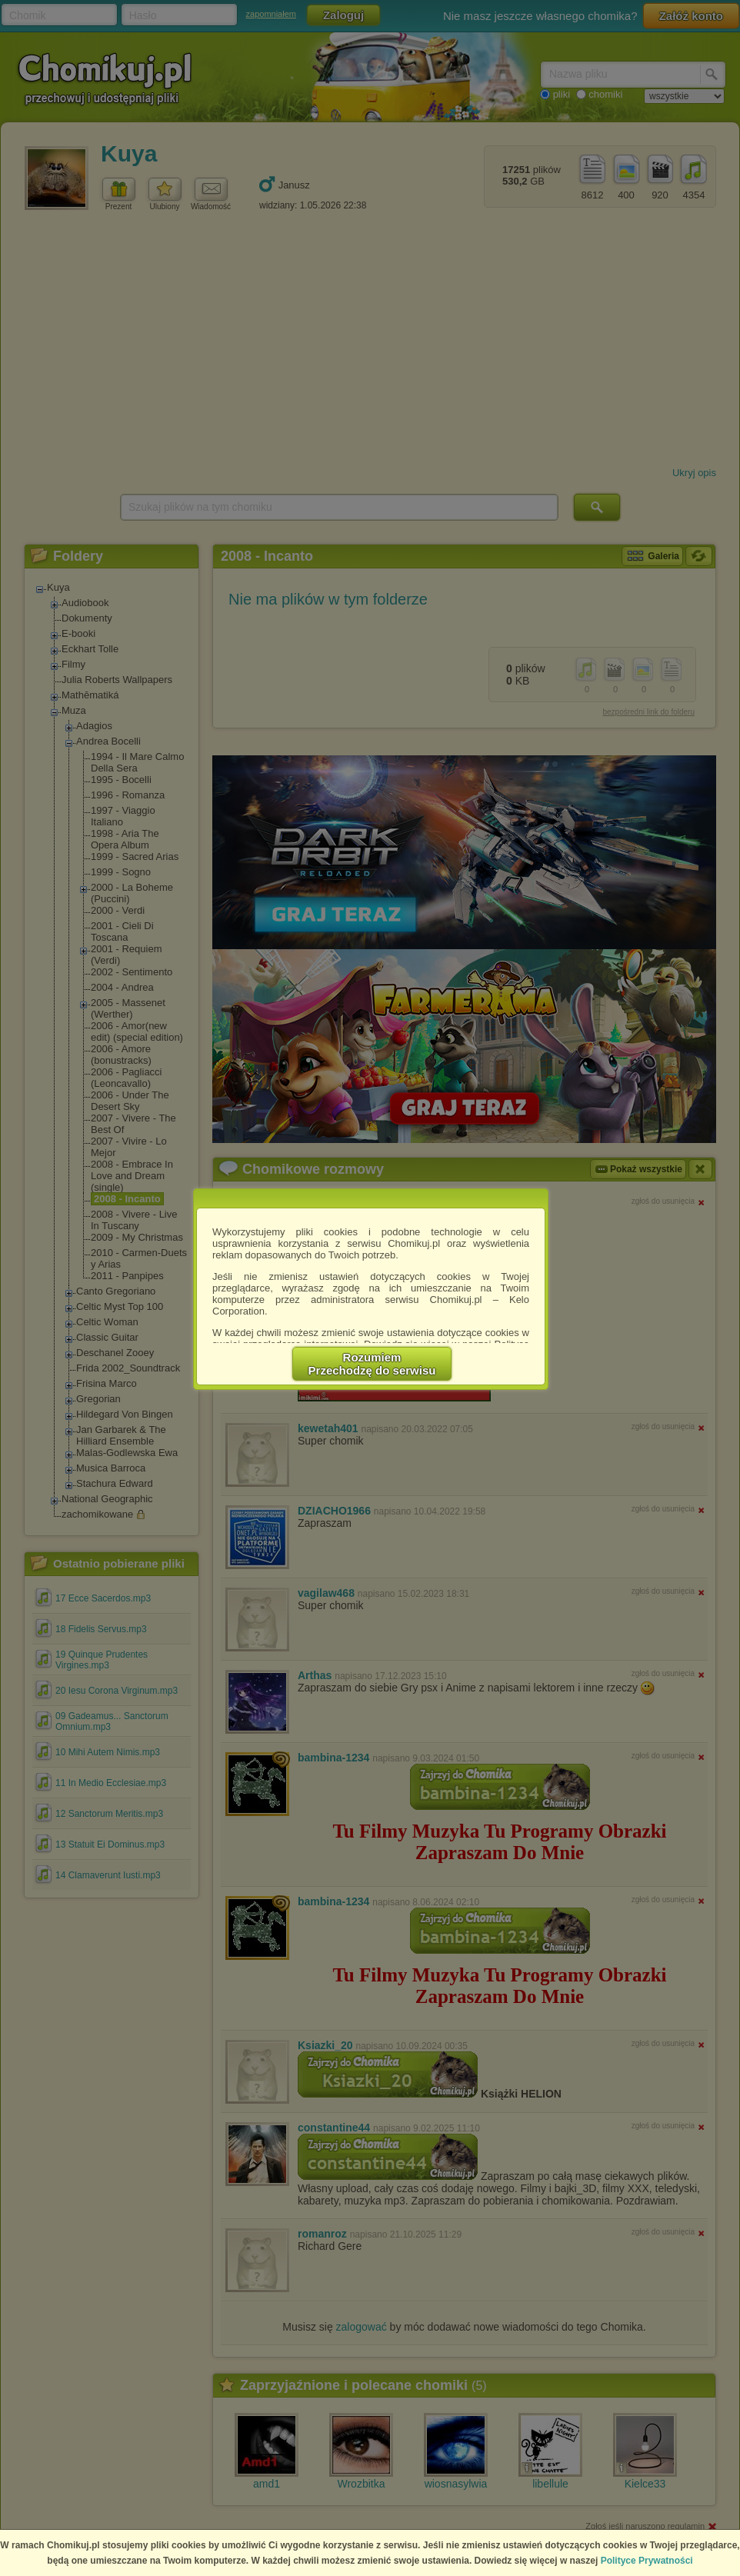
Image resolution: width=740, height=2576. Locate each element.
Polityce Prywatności (647, 2560)
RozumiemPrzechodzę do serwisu (372, 1364)
